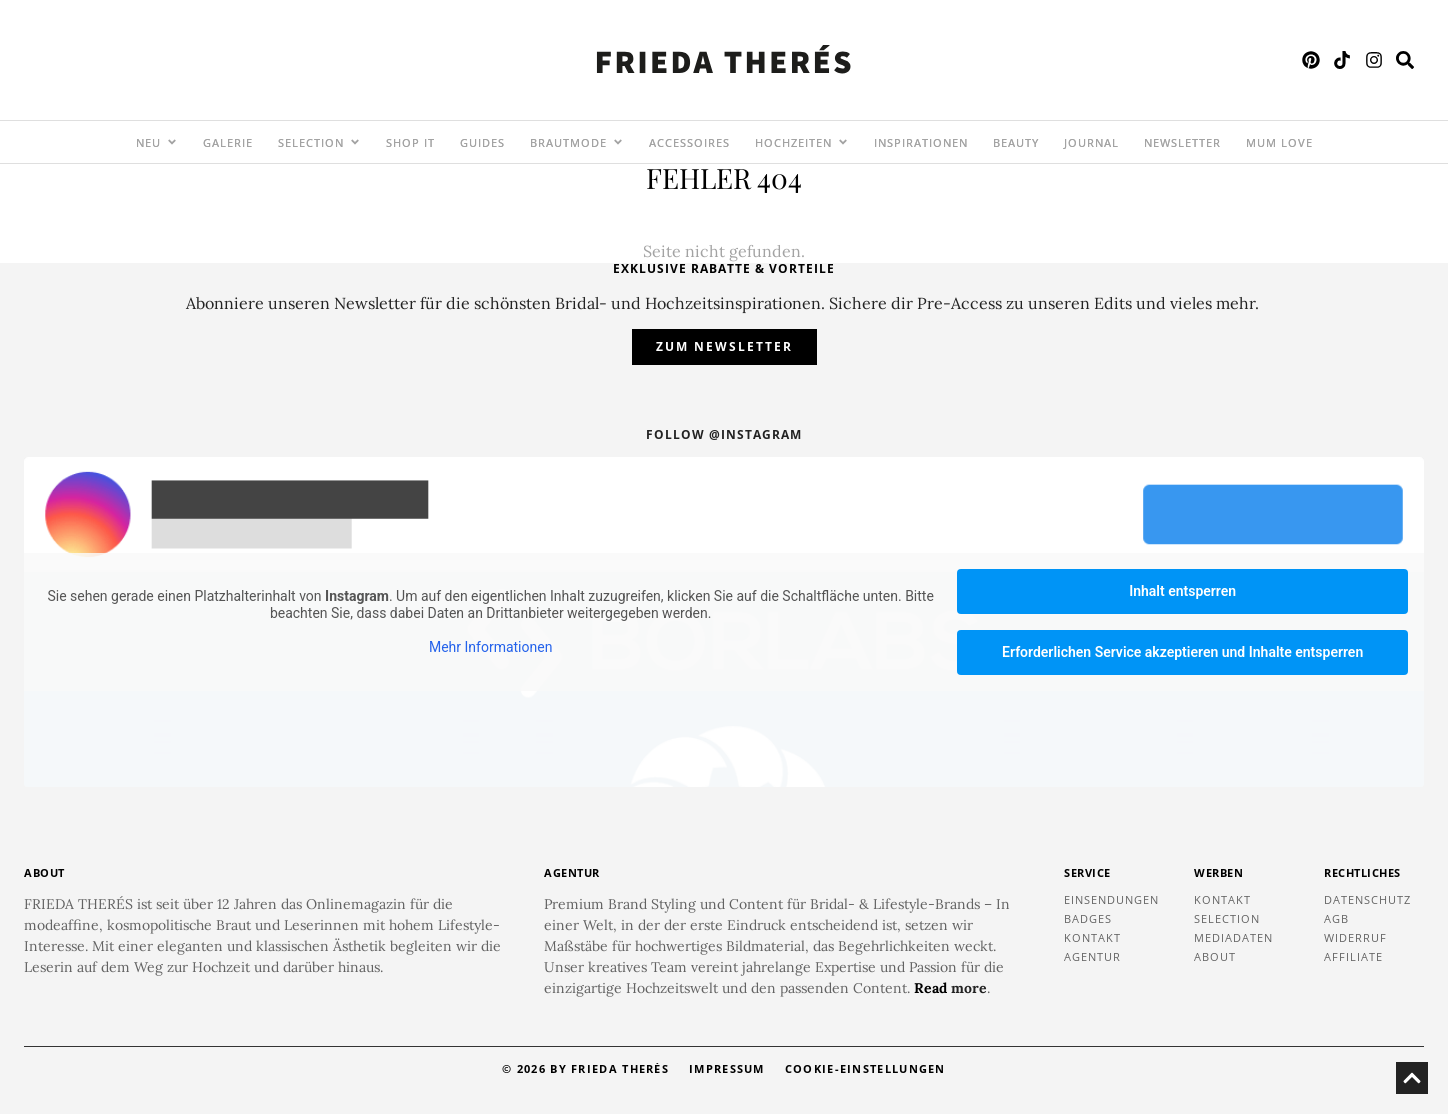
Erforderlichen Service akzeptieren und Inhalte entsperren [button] (1182, 652)
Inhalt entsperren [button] (1182, 591)
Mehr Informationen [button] (490, 647)
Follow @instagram (724, 434)
